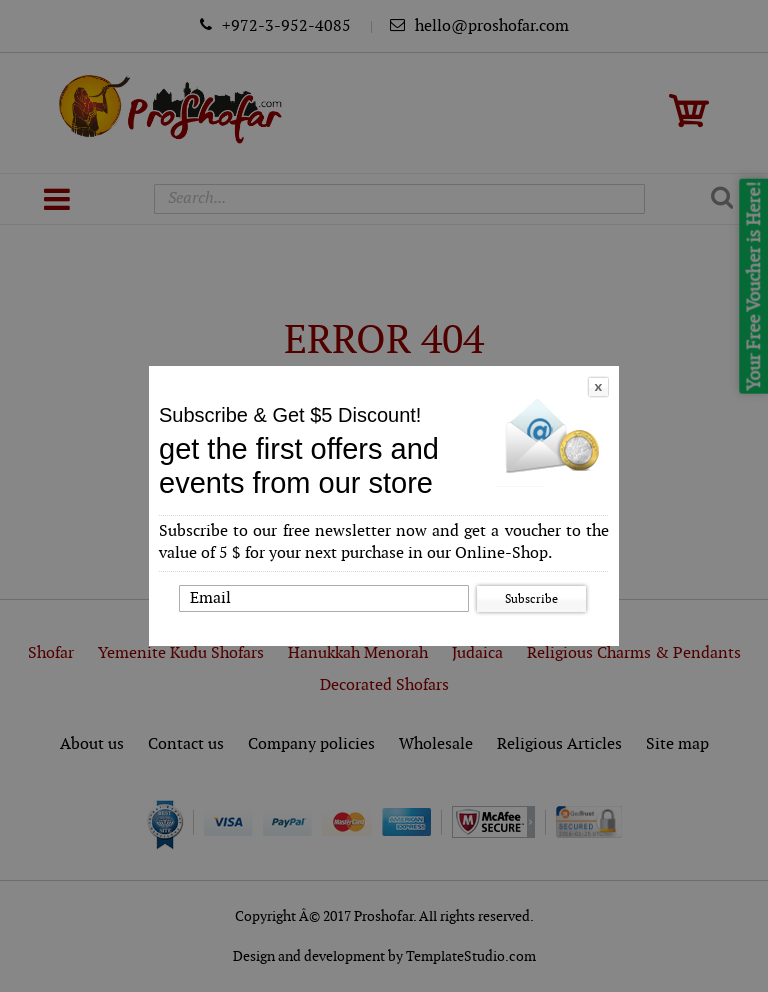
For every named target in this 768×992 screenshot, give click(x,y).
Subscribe (531, 599)
